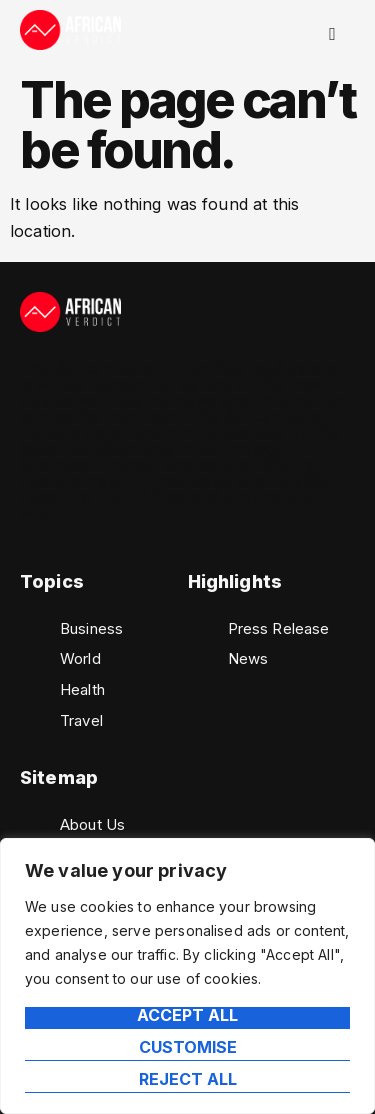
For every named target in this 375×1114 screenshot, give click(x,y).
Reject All (188, 1080)
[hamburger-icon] (332, 34)
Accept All (187, 1016)
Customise (188, 1048)
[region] (187, 976)
